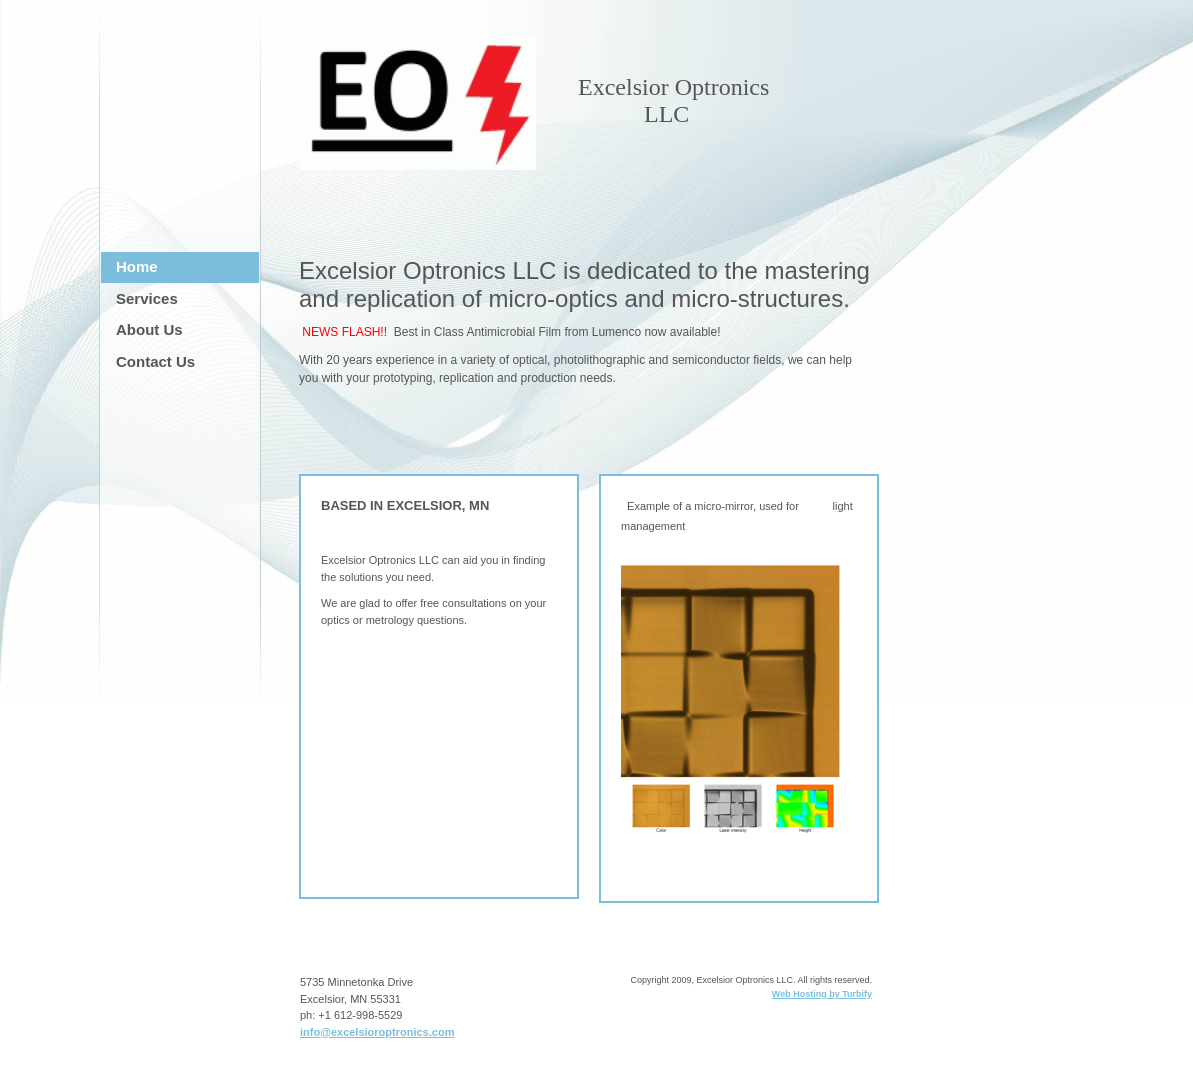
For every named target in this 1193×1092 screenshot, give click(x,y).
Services (147, 298)
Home (137, 266)
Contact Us (155, 361)
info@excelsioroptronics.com (377, 1032)
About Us (149, 329)
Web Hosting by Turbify (822, 994)
